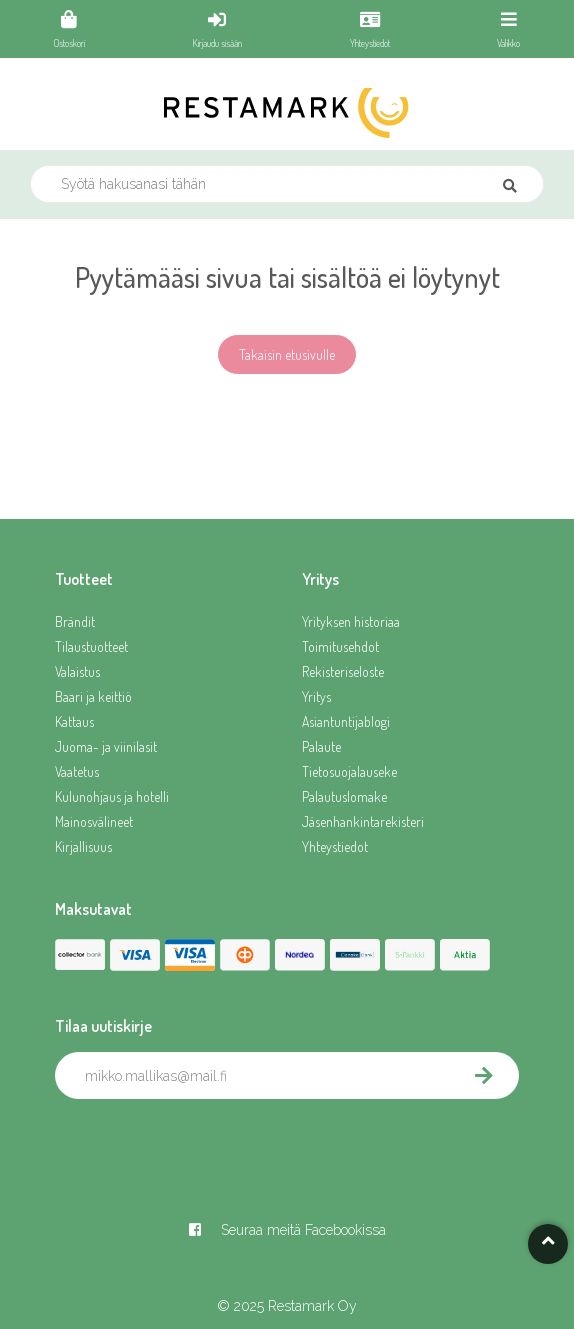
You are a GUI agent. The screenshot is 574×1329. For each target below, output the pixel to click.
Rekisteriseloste (343, 671)
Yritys (316, 696)
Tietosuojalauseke (349, 771)
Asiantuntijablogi (346, 721)
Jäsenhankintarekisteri (363, 821)
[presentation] (207, 1143)
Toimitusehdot (340, 646)
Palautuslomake (344, 796)
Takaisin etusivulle (287, 354)
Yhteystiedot (335, 846)
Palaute (321, 746)
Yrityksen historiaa (351, 621)
